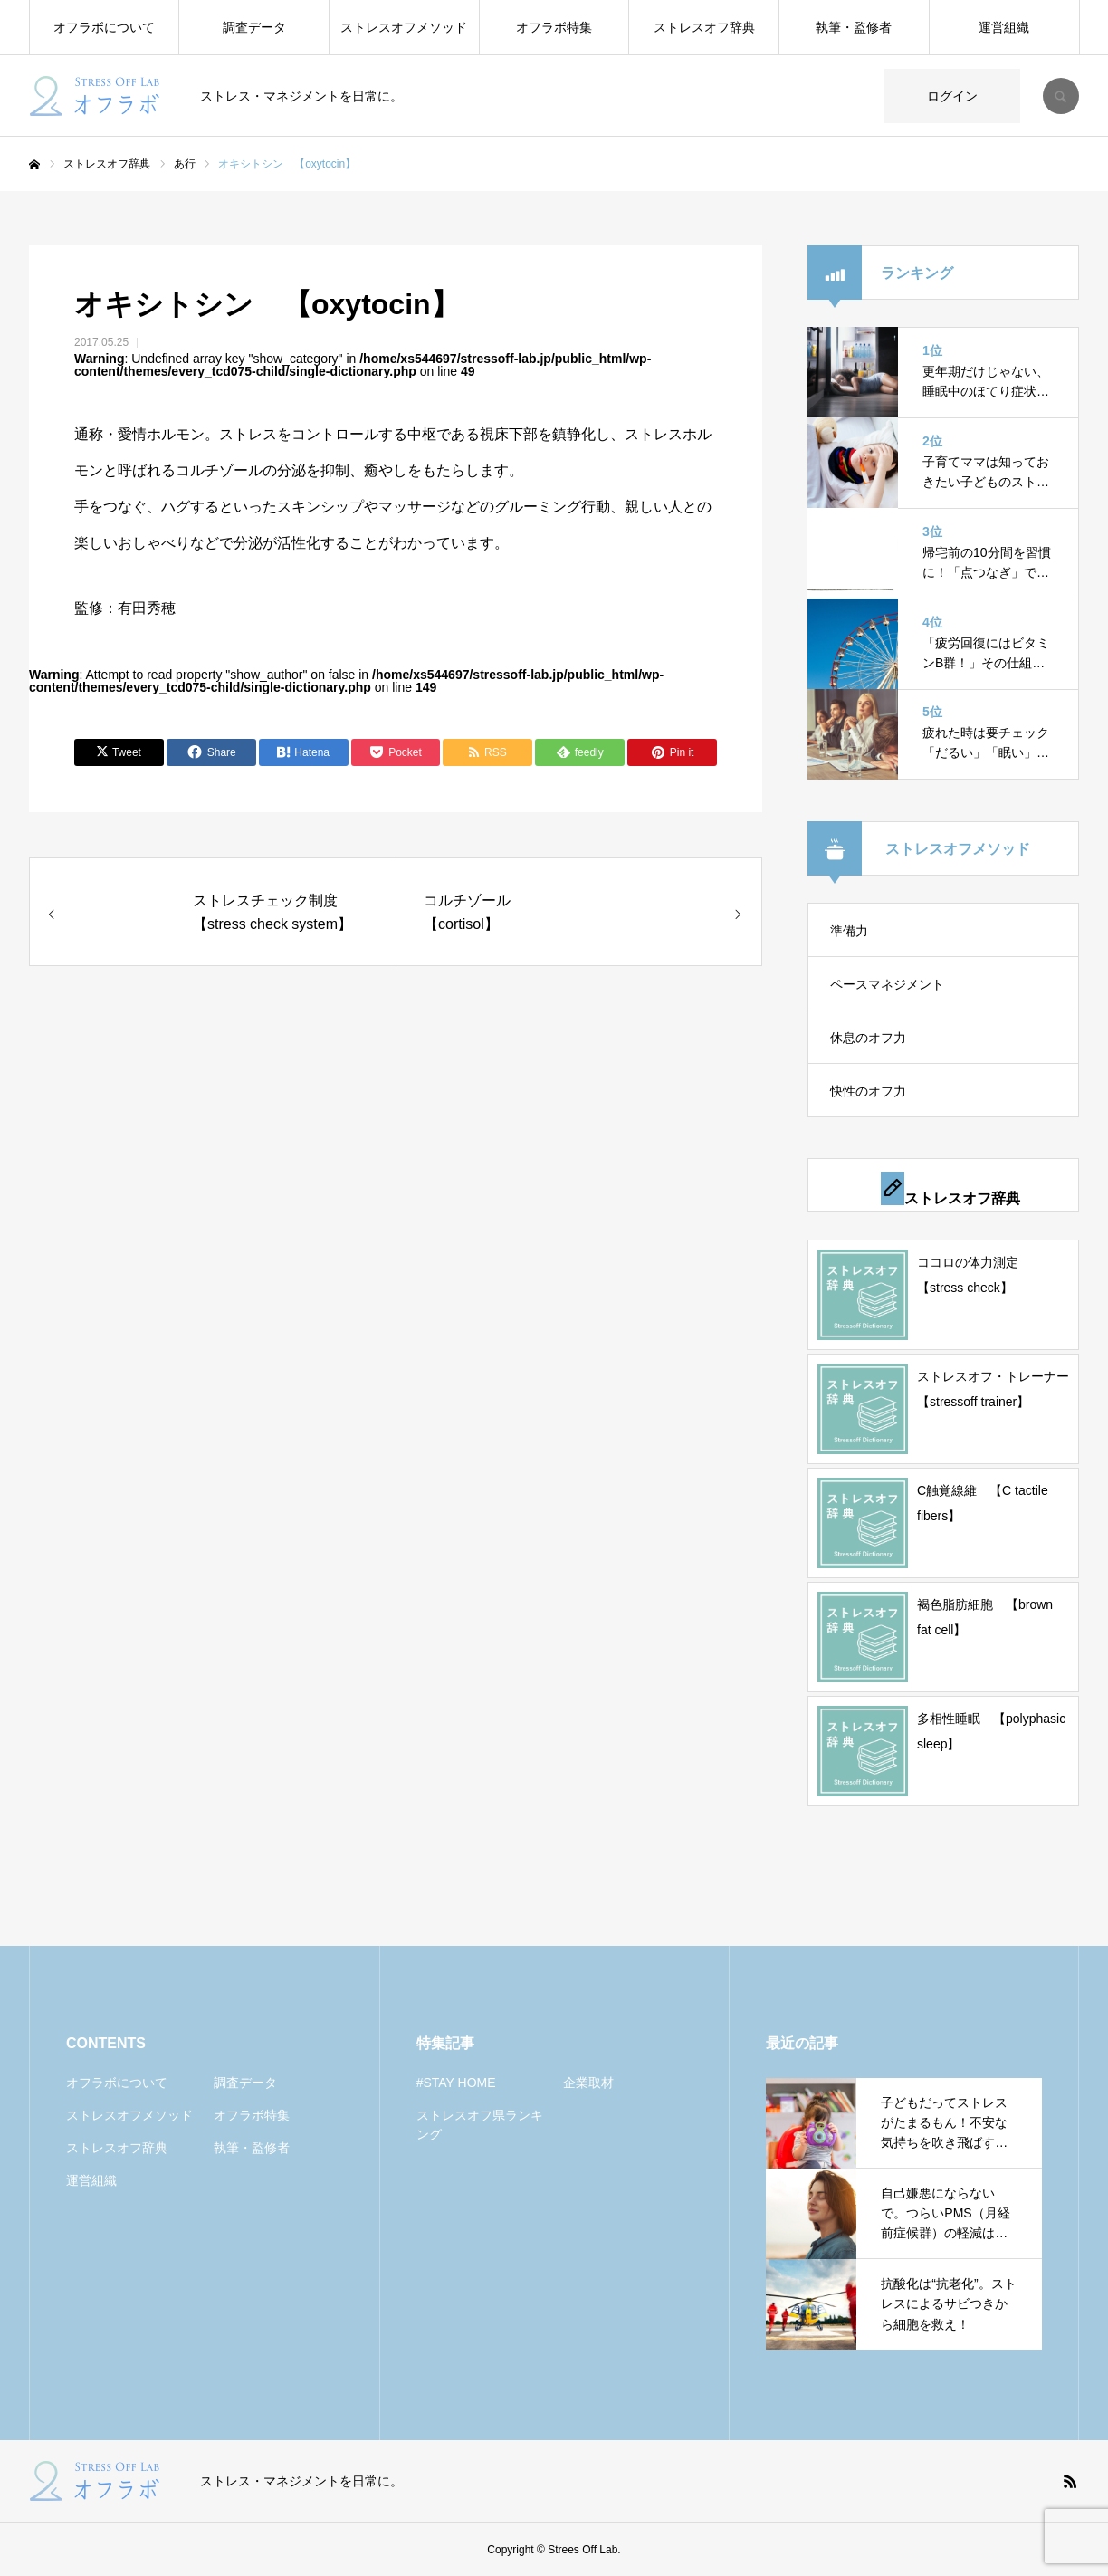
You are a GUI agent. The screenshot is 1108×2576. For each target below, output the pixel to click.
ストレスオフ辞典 (704, 27)
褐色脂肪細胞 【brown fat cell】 (985, 1617)
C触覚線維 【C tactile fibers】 (982, 1503)
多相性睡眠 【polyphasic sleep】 (991, 1731)
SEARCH (1061, 96)
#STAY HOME (456, 2082)
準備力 (849, 931)
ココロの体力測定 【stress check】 (974, 1275)
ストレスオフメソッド (403, 27)
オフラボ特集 (554, 27)
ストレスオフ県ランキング (479, 2124)
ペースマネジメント (887, 984)
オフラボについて (104, 27)
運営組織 (1004, 27)
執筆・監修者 (854, 27)
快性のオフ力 (868, 1091)
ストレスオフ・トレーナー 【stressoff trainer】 (993, 1389)
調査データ (254, 27)
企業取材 (588, 2082)
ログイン (952, 96)
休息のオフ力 (868, 1037)
